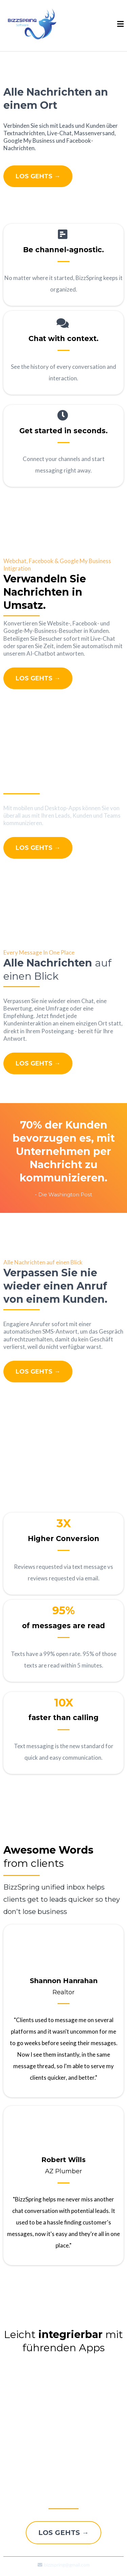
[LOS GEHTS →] (37, 176)
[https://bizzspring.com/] (32, 24)
